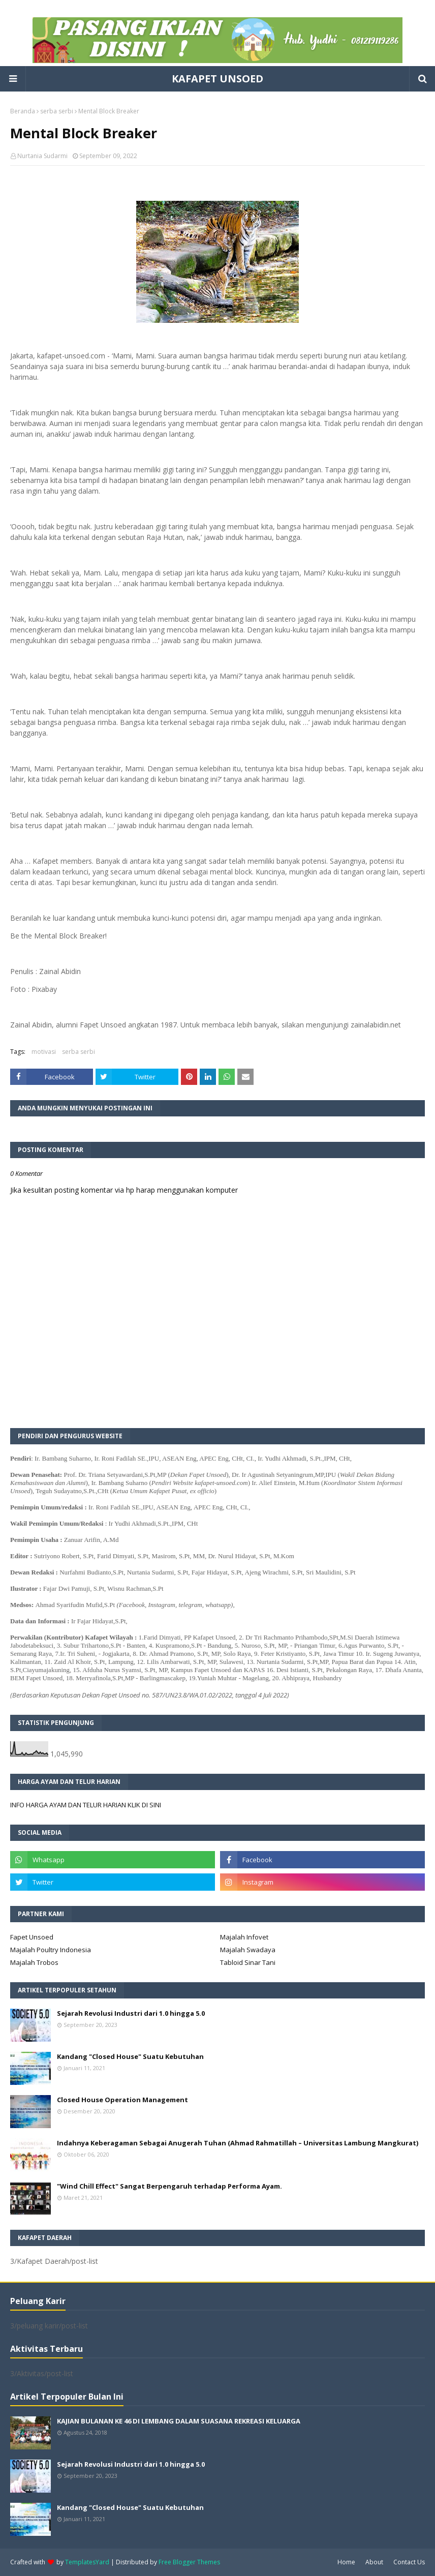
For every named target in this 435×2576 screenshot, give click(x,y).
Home (346, 2562)
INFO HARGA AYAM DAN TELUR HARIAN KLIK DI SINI (85, 1804)
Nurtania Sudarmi (42, 155)
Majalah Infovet (244, 1937)
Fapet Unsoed (31, 1937)
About (374, 2562)
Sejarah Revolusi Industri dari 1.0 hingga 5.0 (131, 2013)
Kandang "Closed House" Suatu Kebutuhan (130, 2056)
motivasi (44, 1051)
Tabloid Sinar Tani (247, 1962)
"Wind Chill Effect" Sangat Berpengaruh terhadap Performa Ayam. (169, 2186)
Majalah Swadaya (247, 1949)
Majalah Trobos (34, 1962)
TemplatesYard (87, 2562)
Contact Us (409, 2562)
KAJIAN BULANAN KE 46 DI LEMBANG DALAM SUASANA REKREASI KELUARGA (178, 2421)
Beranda (22, 111)
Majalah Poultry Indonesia (50, 1949)
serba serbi (56, 111)
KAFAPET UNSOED (217, 78)
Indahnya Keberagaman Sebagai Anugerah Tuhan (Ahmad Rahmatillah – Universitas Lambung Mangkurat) (237, 2142)
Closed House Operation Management (122, 2099)
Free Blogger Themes (189, 2562)
